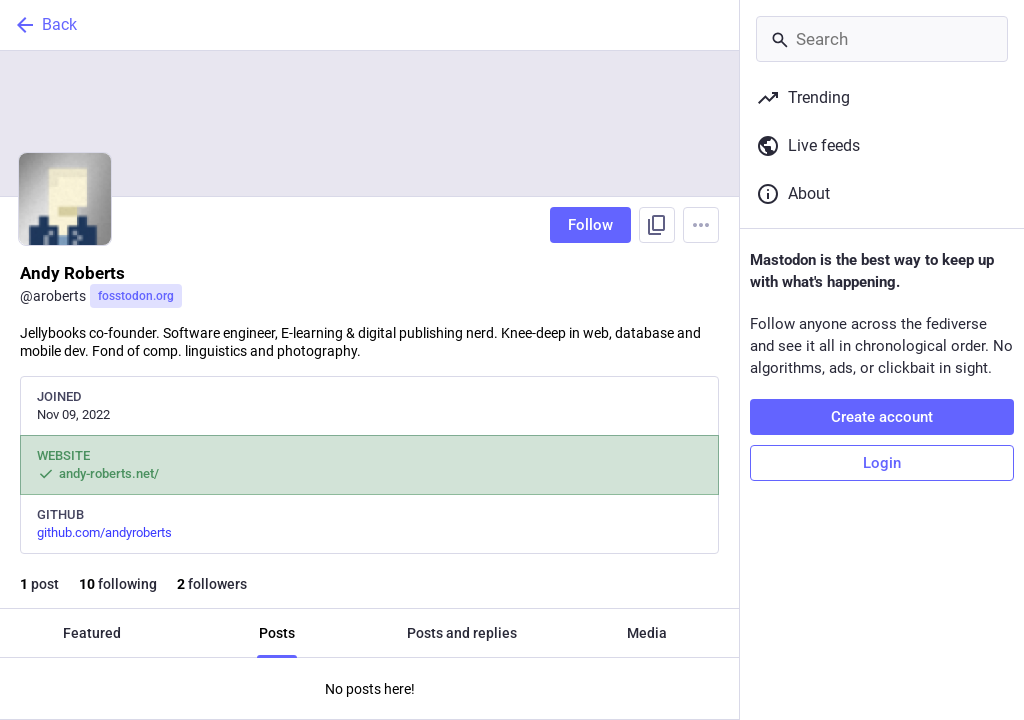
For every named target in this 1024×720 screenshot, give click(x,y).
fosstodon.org (136, 296)
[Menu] (701, 225)
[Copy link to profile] (657, 225)
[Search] (882, 39)
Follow (590, 225)
